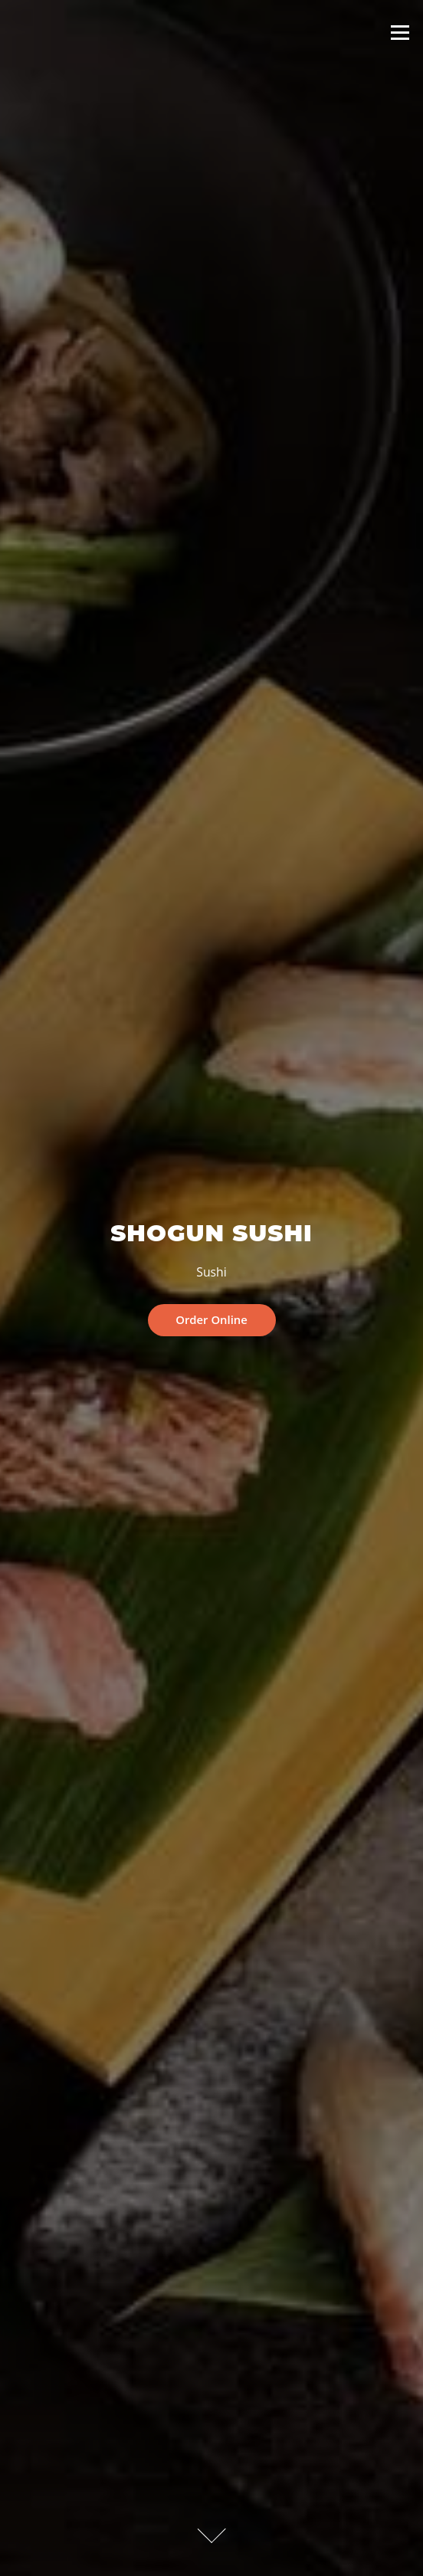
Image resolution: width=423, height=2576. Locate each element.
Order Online (211, 1319)
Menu (399, 32)
